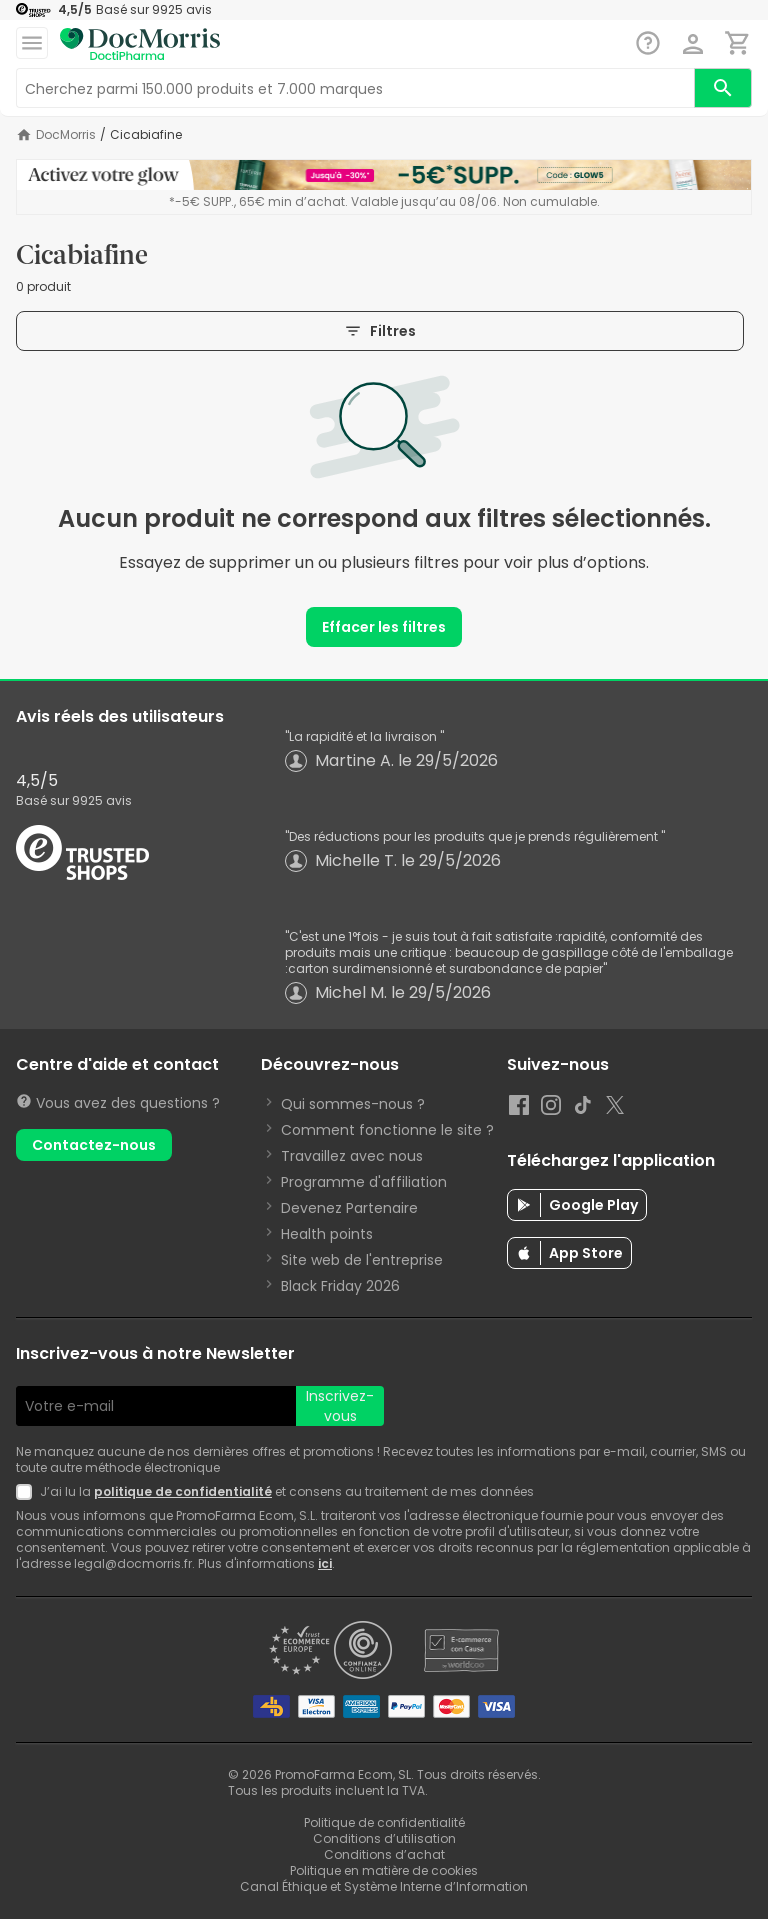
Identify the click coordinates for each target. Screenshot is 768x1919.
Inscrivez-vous (340, 1406)
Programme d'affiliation (364, 1182)
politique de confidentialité (183, 1491)
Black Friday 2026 (340, 1286)
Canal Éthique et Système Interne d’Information (384, 1886)
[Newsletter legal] (28, 1492)
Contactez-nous (94, 1145)
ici (325, 1563)
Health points (327, 1234)
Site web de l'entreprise (362, 1260)
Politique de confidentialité (384, 1822)
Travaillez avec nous (352, 1156)
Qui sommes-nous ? (353, 1104)
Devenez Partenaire (349, 1208)
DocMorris (66, 135)
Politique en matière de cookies (384, 1870)
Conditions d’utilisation (384, 1838)
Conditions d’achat (384, 1854)
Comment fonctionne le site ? (387, 1130)
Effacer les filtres (384, 627)
